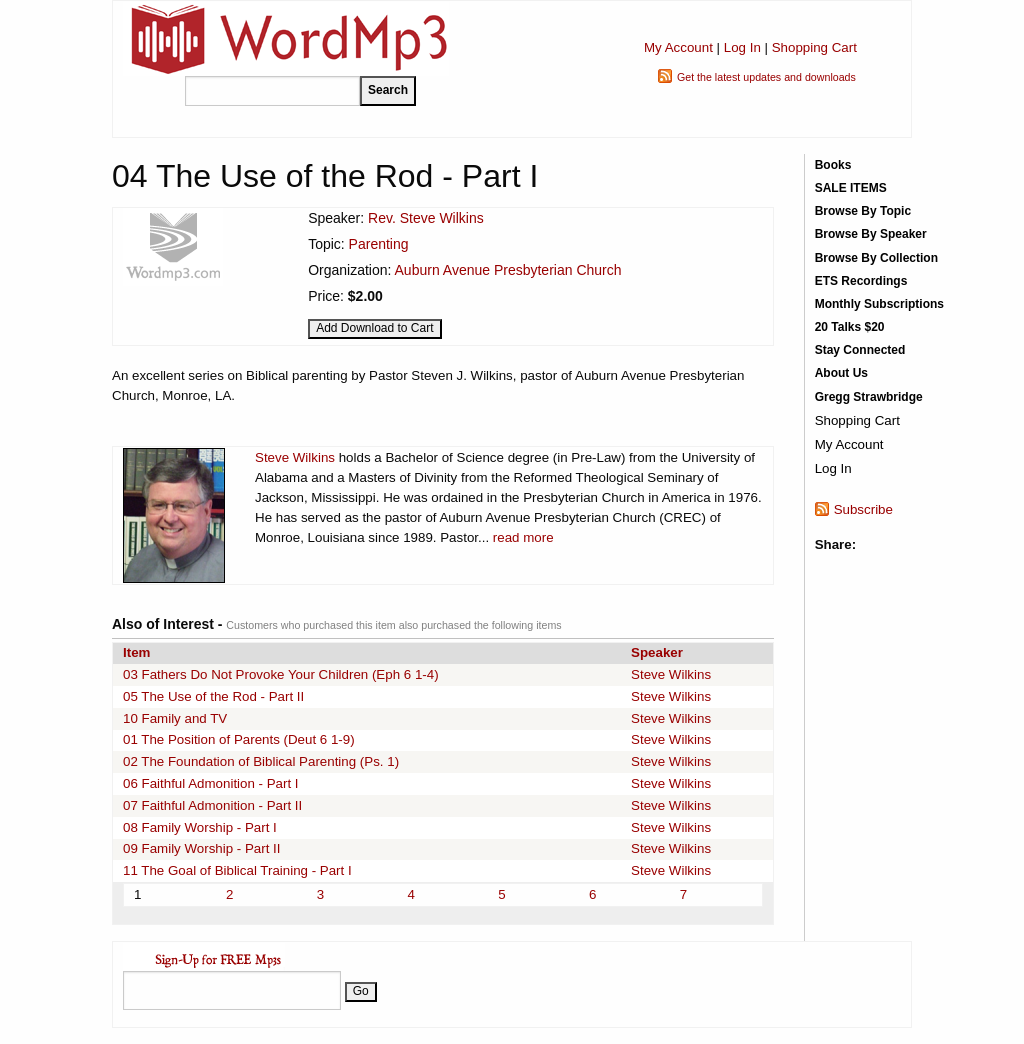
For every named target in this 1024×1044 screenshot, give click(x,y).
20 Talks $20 (850, 327)
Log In (742, 47)
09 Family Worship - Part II (202, 848)
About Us (841, 373)
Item (136, 652)
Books (833, 165)
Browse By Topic (863, 211)
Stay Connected (860, 350)
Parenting (379, 244)
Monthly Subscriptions (879, 304)
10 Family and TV (175, 718)
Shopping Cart (814, 47)
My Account (678, 47)
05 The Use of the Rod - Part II (213, 696)
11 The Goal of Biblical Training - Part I (237, 870)
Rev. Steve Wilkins (426, 218)
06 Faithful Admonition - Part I (211, 783)
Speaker (657, 652)
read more (523, 537)
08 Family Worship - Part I (200, 827)
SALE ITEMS (851, 188)
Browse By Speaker (871, 234)
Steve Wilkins (295, 457)
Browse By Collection (876, 258)
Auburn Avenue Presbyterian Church (508, 270)
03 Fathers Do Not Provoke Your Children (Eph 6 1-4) (281, 674)
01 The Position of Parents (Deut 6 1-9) (239, 739)
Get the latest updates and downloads (766, 77)
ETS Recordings (861, 281)
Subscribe (863, 509)
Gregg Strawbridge (869, 397)
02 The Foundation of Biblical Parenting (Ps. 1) (261, 761)
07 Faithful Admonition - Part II (212, 805)
